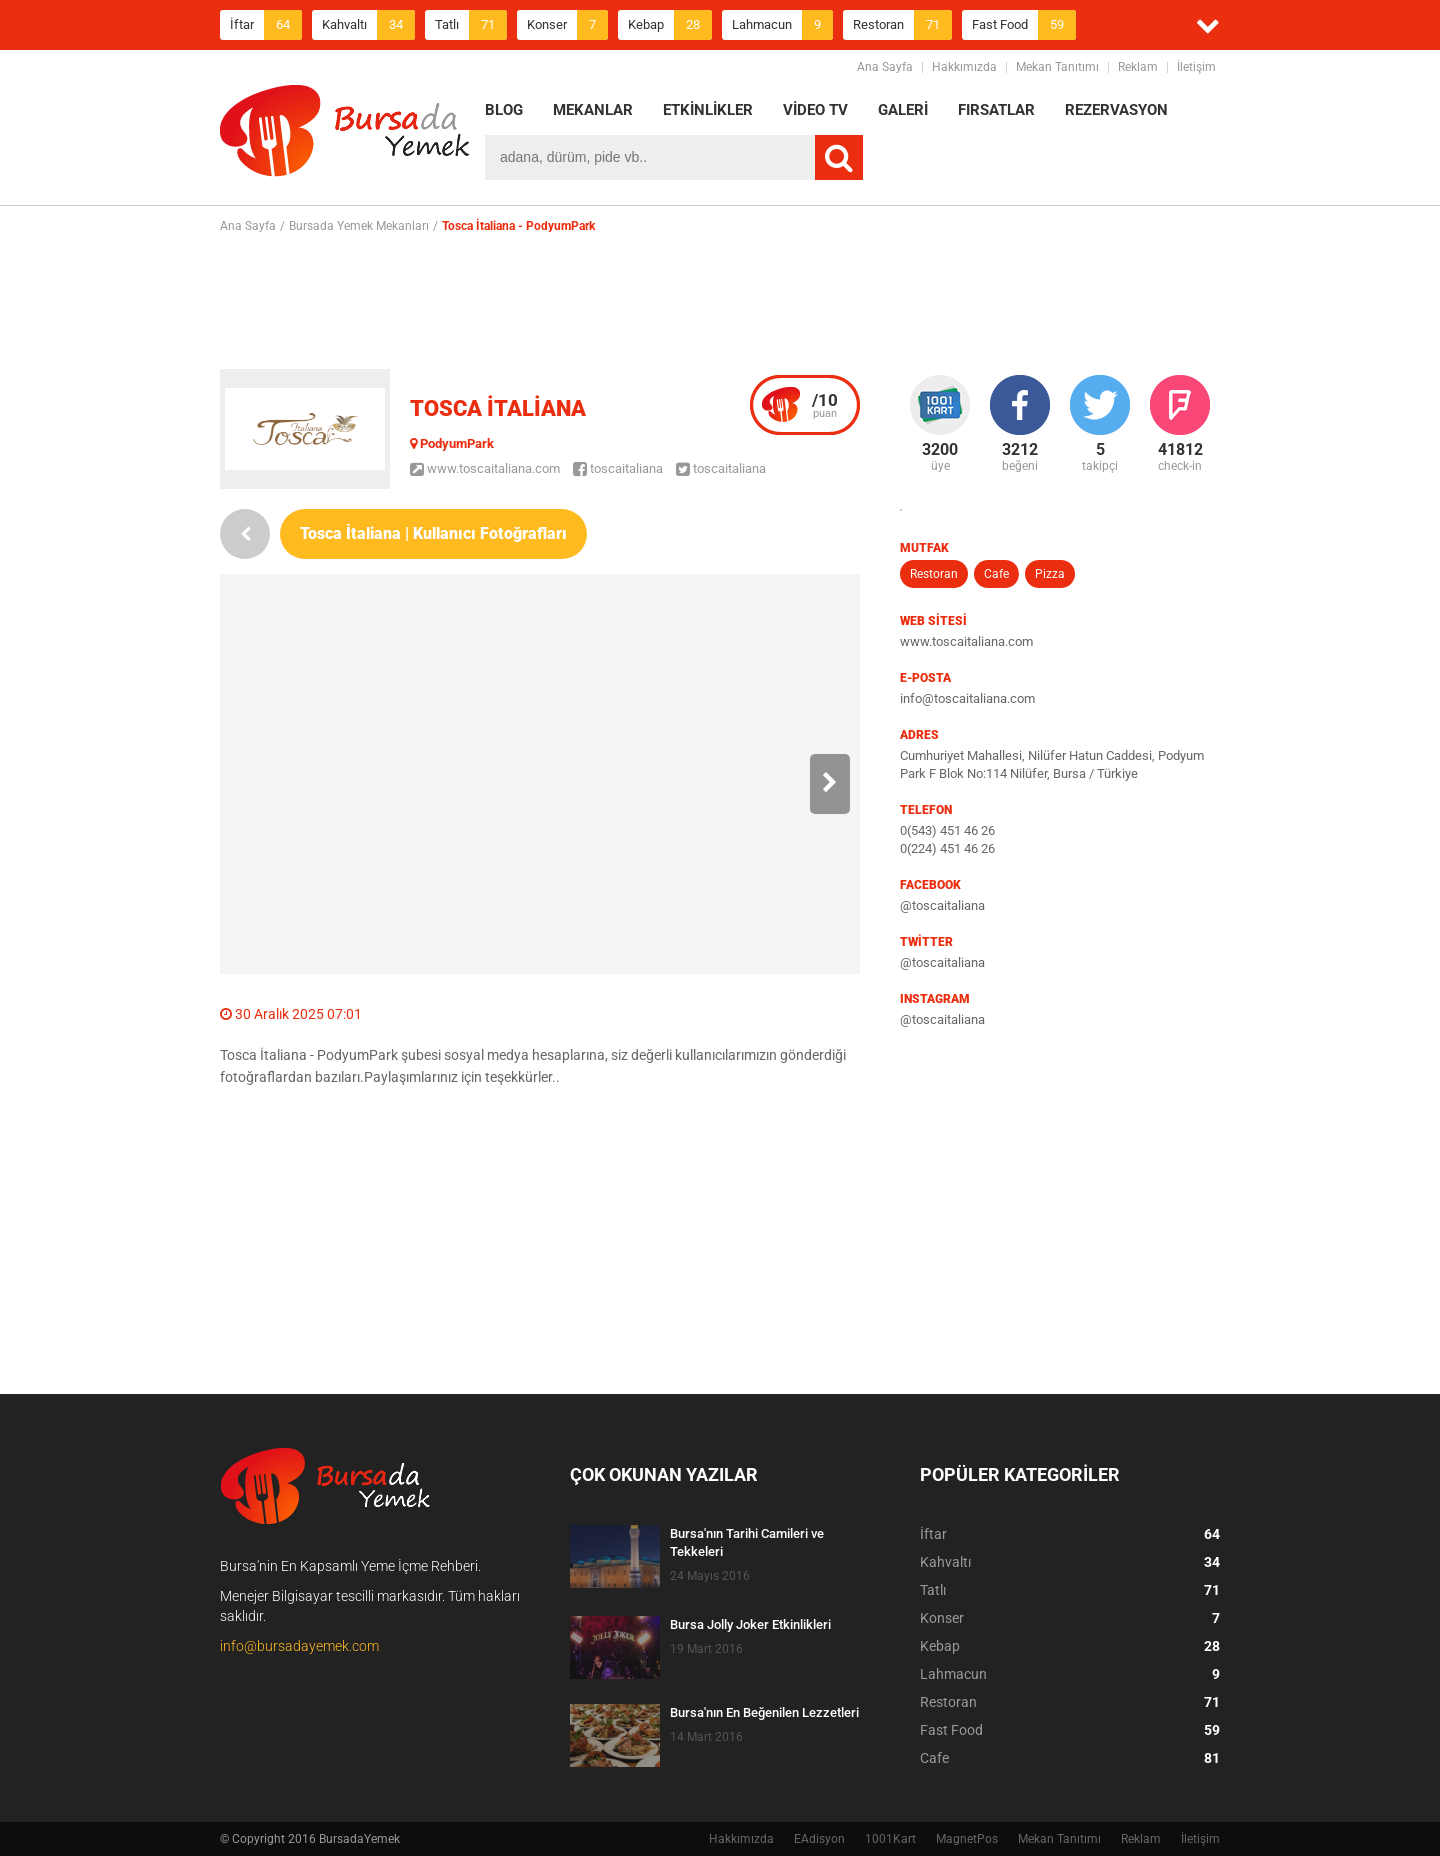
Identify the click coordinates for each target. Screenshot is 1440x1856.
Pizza (1050, 574)
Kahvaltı (368, 25)
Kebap (670, 25)
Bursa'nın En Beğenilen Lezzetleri (764, 1712)
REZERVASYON (1116, 110)
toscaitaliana (618, 468)
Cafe (996, 574)
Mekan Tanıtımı (1057, 67)
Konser (567, 25)
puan (825, 405)
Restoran (902, 25)
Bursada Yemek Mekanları (359, 226)
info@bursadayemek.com (299, 1646)
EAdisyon (819, 1839)
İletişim (1196, 67)
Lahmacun (782, 25)
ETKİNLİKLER (708, 110)
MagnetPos (967, 1839)
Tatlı (471, 25)
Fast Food (1024, 25)
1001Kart (890, 1839)
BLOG (504, 110)
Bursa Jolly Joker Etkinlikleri (750, 1624)
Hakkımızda (964, 67)
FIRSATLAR (996, 110)
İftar (266, 25)
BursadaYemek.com (345, 135)
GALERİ (903, 110)
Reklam (1138, 67)
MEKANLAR (593, 110)
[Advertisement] (720, 301)
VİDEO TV (815, 110)
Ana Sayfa (885, 67)
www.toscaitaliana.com (485, 468)
